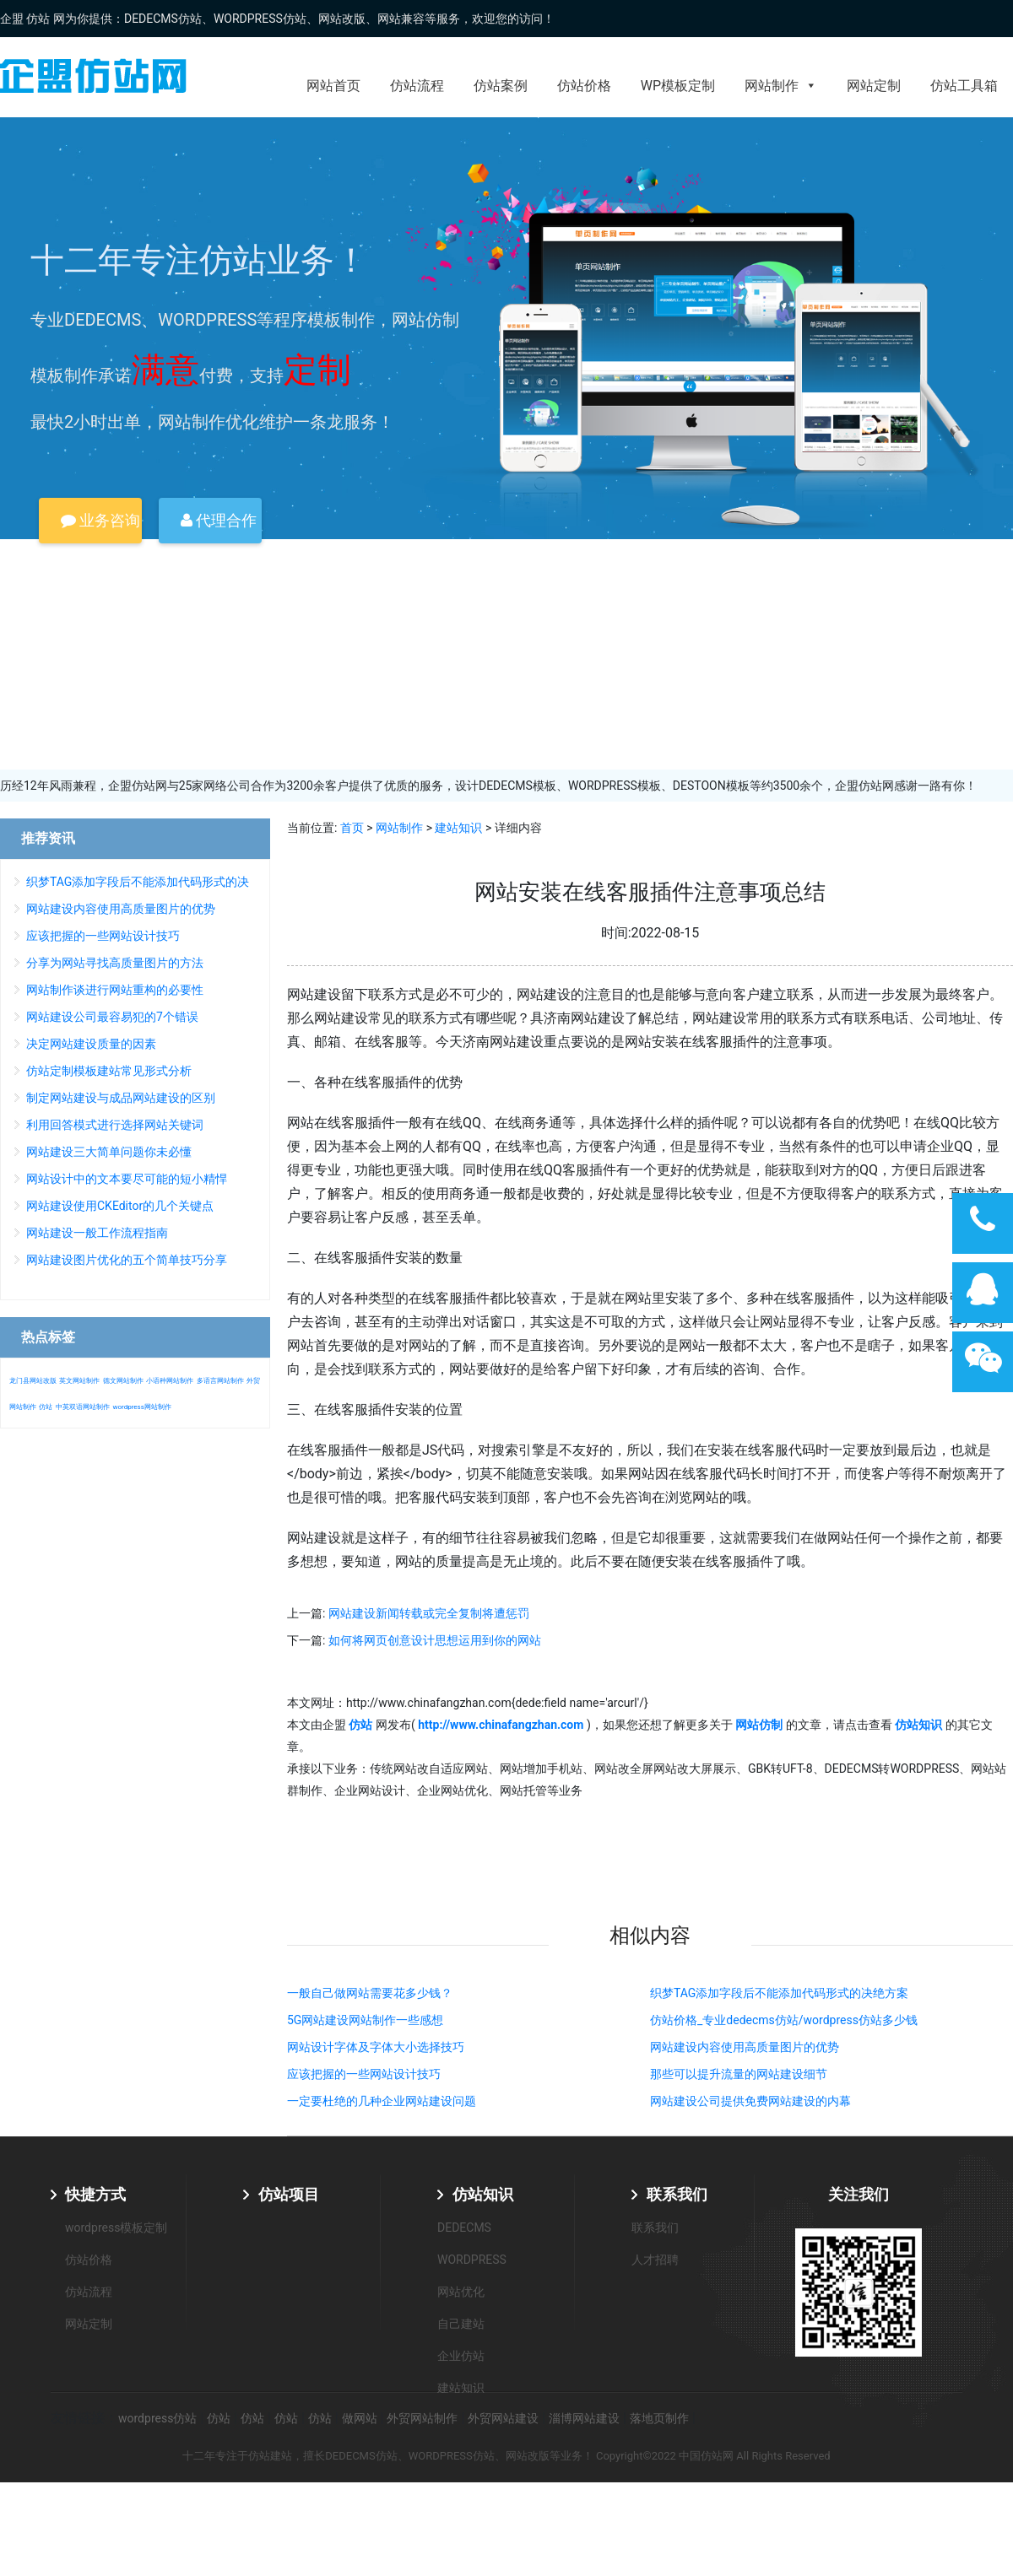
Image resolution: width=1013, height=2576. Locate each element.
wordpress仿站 (157, 2418)
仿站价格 (584, 86)
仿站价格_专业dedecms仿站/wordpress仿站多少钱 (784, 2020)
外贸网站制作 (422, 2418)
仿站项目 (288, 2194)
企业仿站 (461, 2356)
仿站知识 (482, 2194)
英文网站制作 (79, 1381)
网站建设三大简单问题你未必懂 (109, 1151)
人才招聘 (655, 2259)
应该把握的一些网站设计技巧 (364, 2074)
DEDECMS (464, 2227)
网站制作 (781, 86)
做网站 (359, 2418)
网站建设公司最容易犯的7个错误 (112, 1016)
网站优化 (461, 2291)
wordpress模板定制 (116, 2227)
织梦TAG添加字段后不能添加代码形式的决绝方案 (779, 1993)
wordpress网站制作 (141, 1407)
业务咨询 (100, 520)
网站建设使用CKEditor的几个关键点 (120, 1205)
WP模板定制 (678, 86)
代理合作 (219, 520)
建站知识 (458, 827)
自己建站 (461, 2323)
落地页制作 (659, 2418)
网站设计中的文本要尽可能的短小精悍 (126, 1178)
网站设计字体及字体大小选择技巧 (375, 2047)
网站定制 (874, 86)
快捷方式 (95, 2194)
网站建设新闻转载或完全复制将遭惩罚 (428, 1613)
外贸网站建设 (503, 2418)
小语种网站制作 (169, 1381)
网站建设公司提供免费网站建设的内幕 (750, 2101)
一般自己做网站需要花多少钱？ (369, 1993)
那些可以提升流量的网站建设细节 (738, 2074)
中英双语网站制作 (83, 1407)
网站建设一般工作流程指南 (97, 1232)
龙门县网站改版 (33, 1381)
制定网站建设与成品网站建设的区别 (120, 1097)
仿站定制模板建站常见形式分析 (109, 1070)
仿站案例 (501, 86)
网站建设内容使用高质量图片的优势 (744, 2047)
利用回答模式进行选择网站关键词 (114, 1124)
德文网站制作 (123, 1381)
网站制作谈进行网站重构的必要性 (114, 989)
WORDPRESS (471, 2259)
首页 (352, 827)
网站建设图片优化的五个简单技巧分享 (126, 1259)
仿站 (45, 1407)
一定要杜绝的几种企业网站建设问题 (381, 2101)
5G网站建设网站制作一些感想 (365, 2020)
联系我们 (677, 2194)
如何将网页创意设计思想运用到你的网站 (434, 1640)
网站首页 (333, 86)
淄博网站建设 (584, 2418)
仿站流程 (417, 86)
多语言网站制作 (220, 1381)
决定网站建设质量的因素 (91, 1043)
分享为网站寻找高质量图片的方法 (114, 962)
